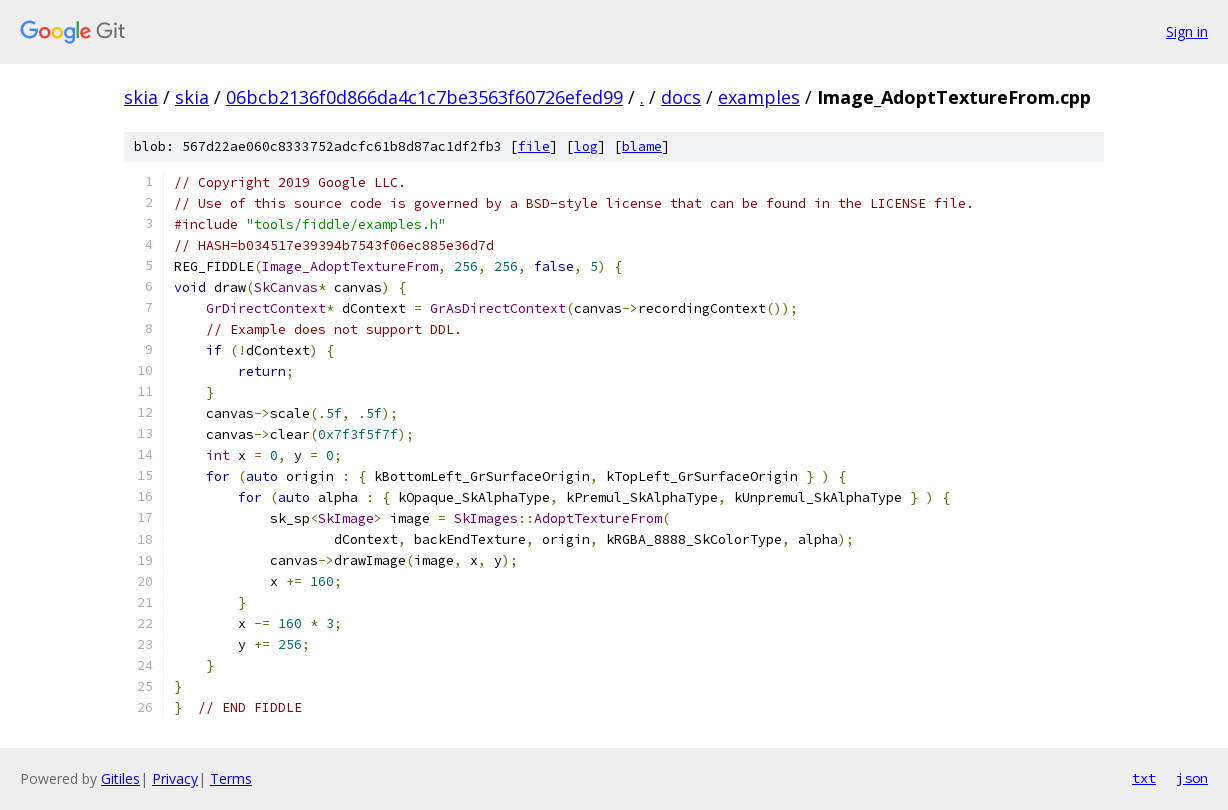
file (534, 146)
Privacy (175, 778)
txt (1144, 778)
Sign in (1187, 31)
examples (759, 97)
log (586, 146)
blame (642, 146)
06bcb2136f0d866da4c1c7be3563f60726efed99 (424, 97)
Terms (231, 778)
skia (141, 97)
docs (681, 97)
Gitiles (120, 778)
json (1192, 778)
